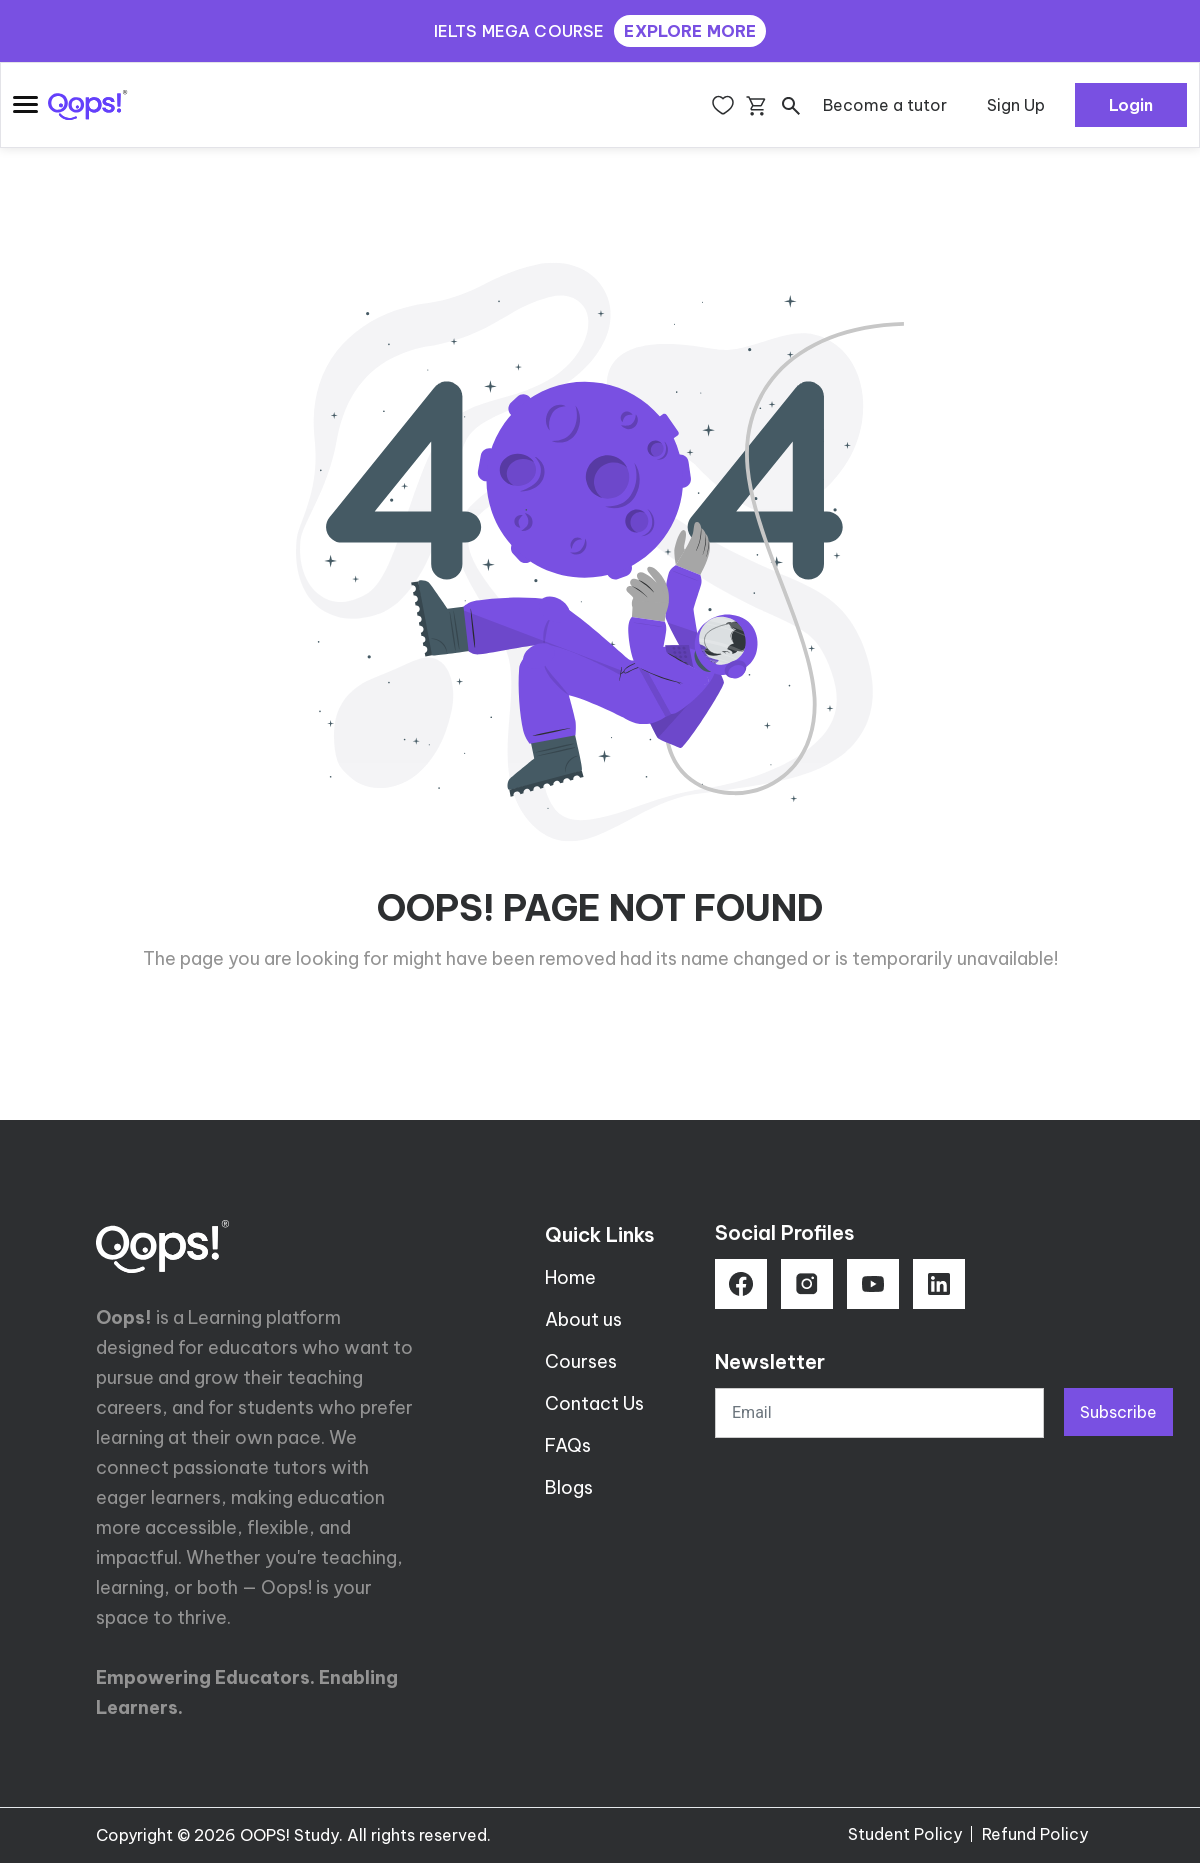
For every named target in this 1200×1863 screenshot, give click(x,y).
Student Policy (905, 1834)
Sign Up (1016, 105)
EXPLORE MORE (690, 31)
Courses (581, 1361)
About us (583, 1319)
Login (1131, 105)
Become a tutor (885, 105)
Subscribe (1118, 1412)
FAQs (568, 1445)
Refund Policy (1035, 1834)
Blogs (569, 1487)
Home (570, 1277)
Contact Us (594, 1403)
